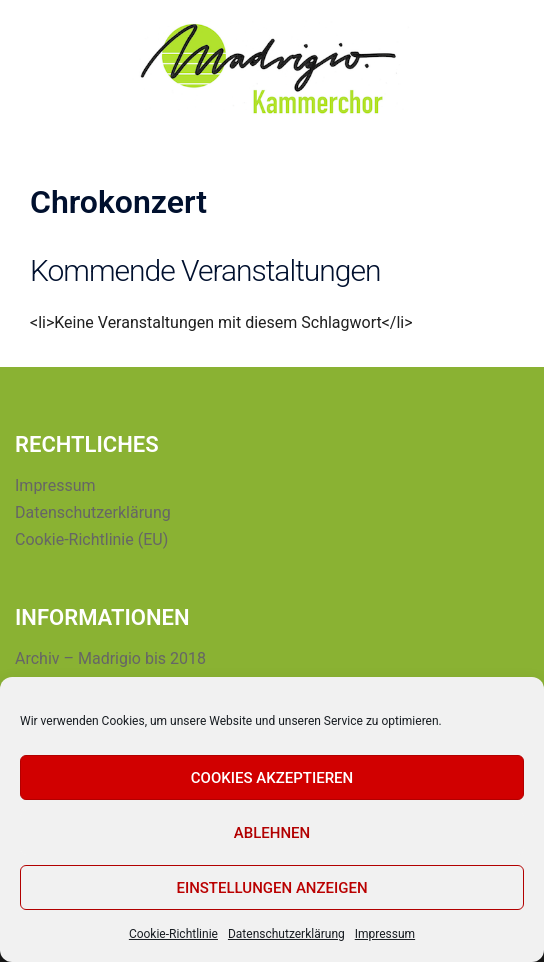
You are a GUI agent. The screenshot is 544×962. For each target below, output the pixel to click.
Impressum (385, 934)
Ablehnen (272, 833)
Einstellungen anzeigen (271, 888)
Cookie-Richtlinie (173, 934)
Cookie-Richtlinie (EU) (91, 539)
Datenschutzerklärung (286, 934)
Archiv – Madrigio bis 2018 (110, 658)
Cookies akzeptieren (272, 778)
